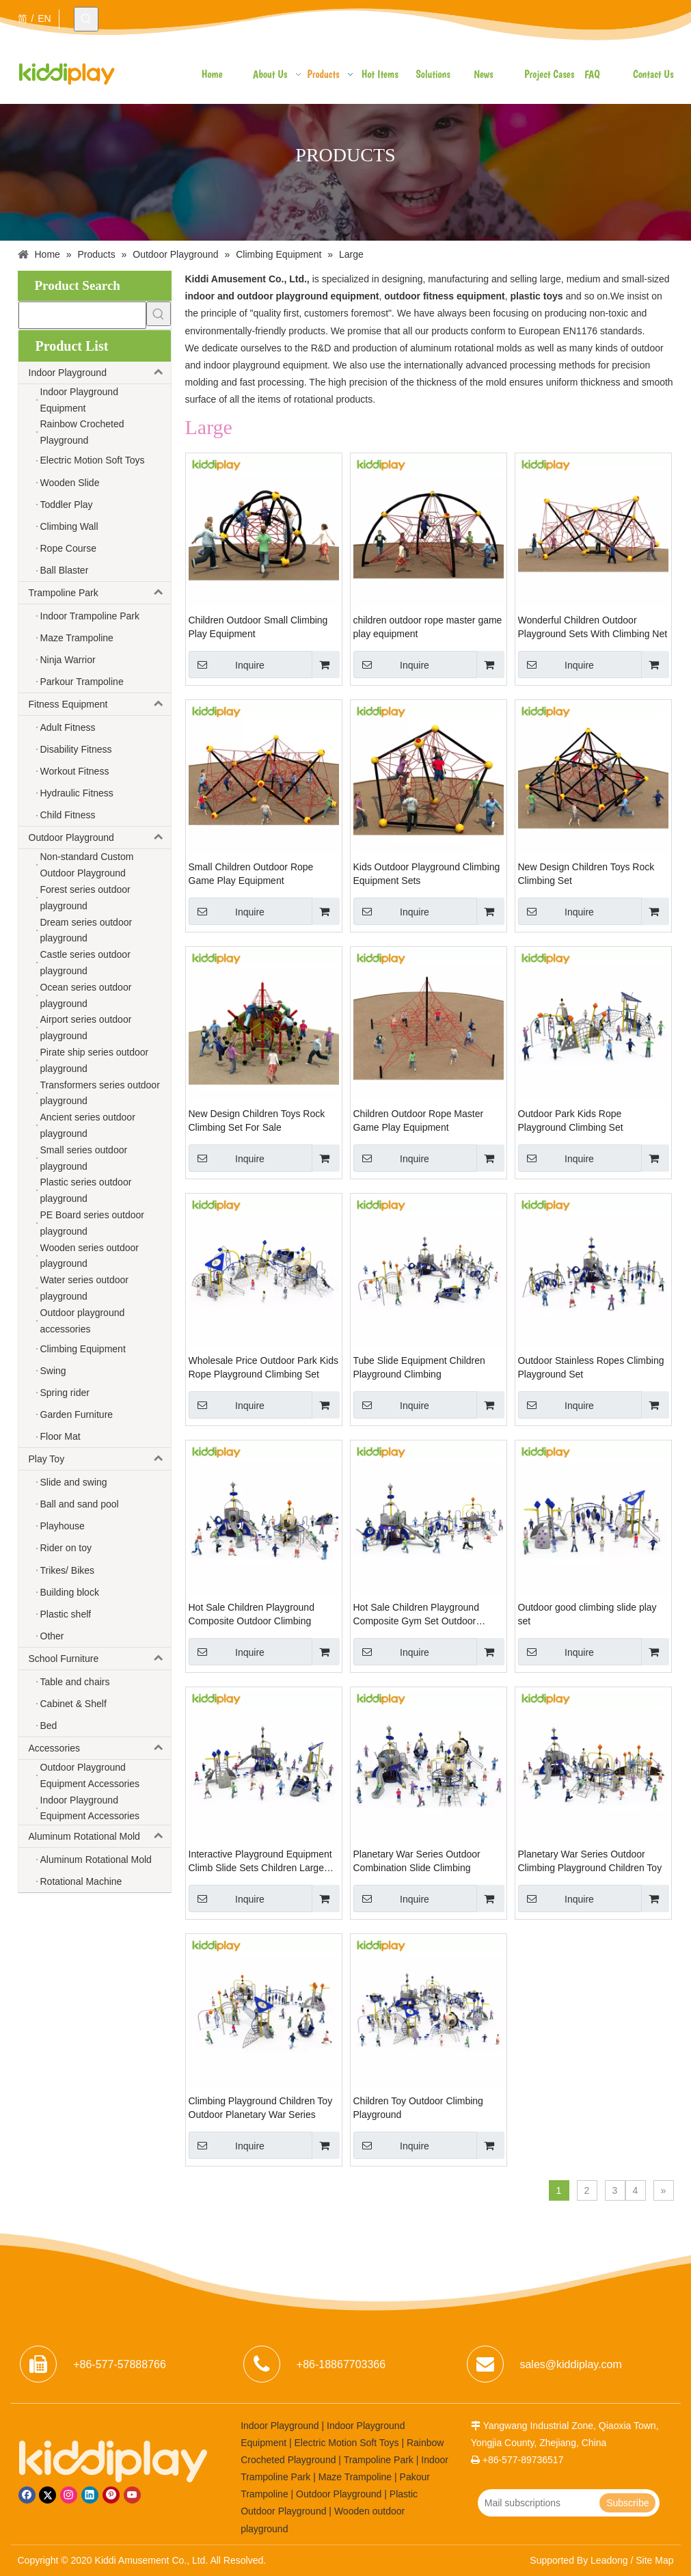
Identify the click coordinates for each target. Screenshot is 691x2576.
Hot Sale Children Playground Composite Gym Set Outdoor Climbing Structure (416, 1615)
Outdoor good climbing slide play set (587, 1614)
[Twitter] (47, 2495)
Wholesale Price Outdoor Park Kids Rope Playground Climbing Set (263, 1367)
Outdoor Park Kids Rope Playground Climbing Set (570, 1120)
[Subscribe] (627, 2502)
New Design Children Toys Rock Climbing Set (586, 873)
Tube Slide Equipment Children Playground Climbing (419, 1367)
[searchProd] (82, 315)
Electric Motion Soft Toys (347, 2442)
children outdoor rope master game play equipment (427, 627)
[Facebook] (27, 2495)
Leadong (609, 2560)
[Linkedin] (89, 2495)
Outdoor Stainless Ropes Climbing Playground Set (591, 1367)
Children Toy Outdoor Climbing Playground (418, 2107)
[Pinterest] (111, 2495)
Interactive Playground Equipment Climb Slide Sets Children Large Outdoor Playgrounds (260, 1862)
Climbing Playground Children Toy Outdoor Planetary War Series (261, 2107)
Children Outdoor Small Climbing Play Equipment (258, 627)
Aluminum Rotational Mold (100, 1836)
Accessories (100, 1748)
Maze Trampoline (355, 2476)
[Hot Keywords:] (86, 19)
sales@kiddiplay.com (570, 2364)
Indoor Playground (100, 373)
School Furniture (100, 1658)
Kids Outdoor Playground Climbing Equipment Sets (426, 873)
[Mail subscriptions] (537, 2503)
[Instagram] (68, 2495)
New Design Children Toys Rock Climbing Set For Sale (257, 1120)
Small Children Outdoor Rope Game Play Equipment (251, 873)
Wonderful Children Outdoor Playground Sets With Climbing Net (593, 627)
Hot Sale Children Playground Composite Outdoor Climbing (251, 1614)
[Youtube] (132, 2495)
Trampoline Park (100, 593)
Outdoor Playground (100, 837)
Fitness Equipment (100, 704)
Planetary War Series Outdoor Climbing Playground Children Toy (590, 1861)
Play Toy (100, 1459)
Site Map (654, 2560)
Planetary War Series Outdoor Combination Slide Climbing (416, 1861)
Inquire (227, 664)
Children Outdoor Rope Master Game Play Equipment (418, 1120)
